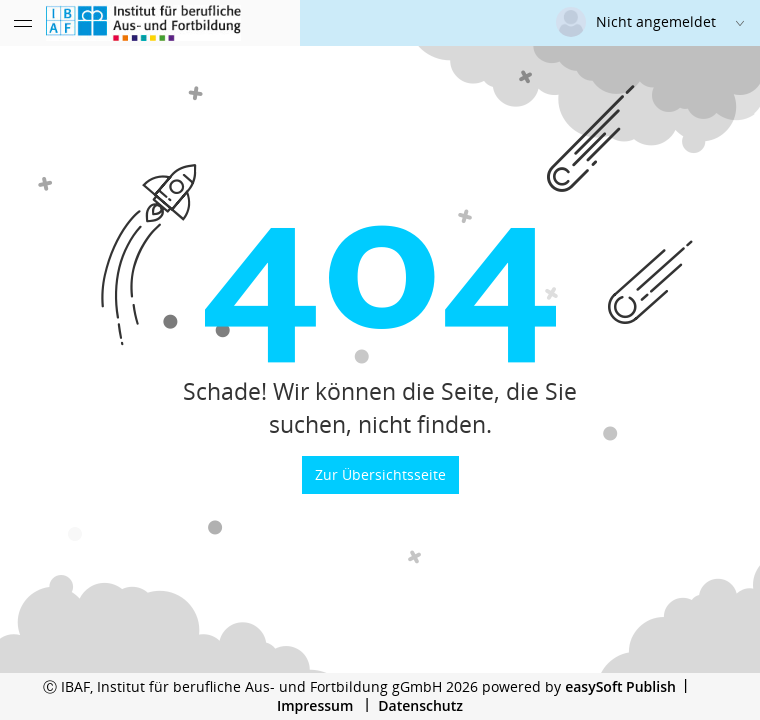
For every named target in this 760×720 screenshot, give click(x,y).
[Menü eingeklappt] (23, 23)
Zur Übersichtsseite (380, 474)
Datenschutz (420, 705)
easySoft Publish (620, 686)
